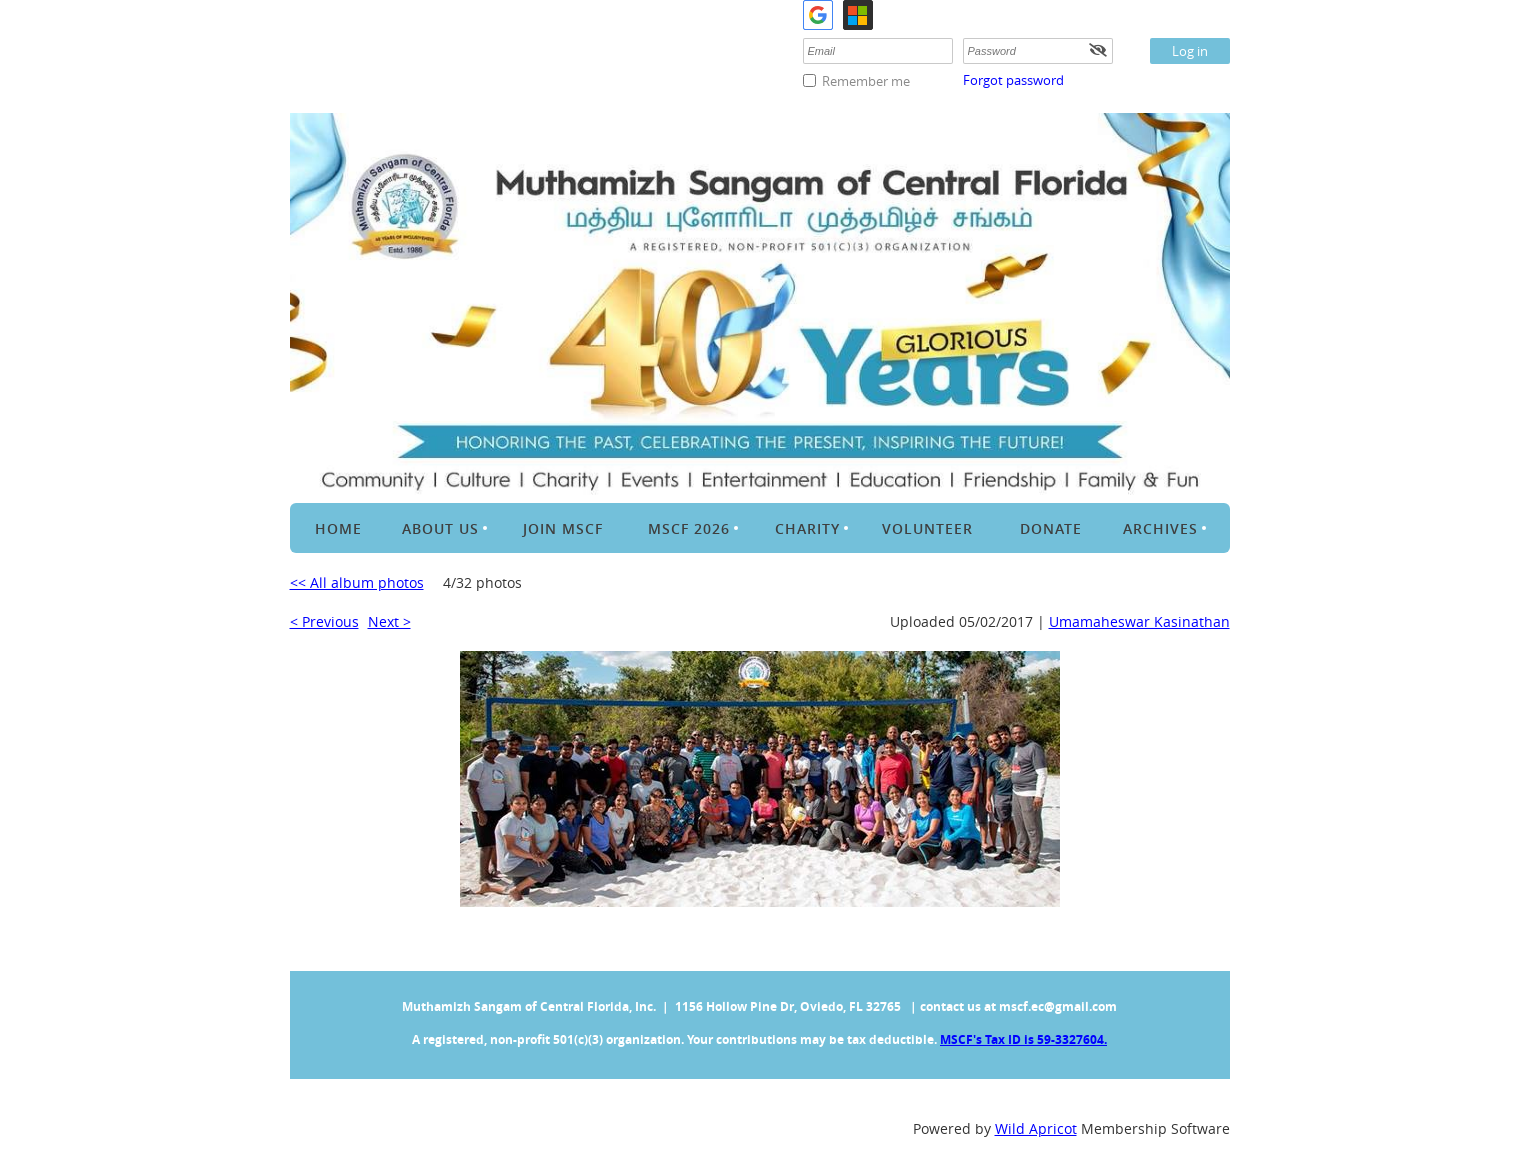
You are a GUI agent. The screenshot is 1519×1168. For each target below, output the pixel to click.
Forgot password (1013, 80)
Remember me (866, 81)
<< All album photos (357, 582)
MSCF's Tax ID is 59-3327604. (1023, 1039)
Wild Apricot (1036, 1128)
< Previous (324, 621)
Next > (389, 621)
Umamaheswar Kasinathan (1139, 621)
